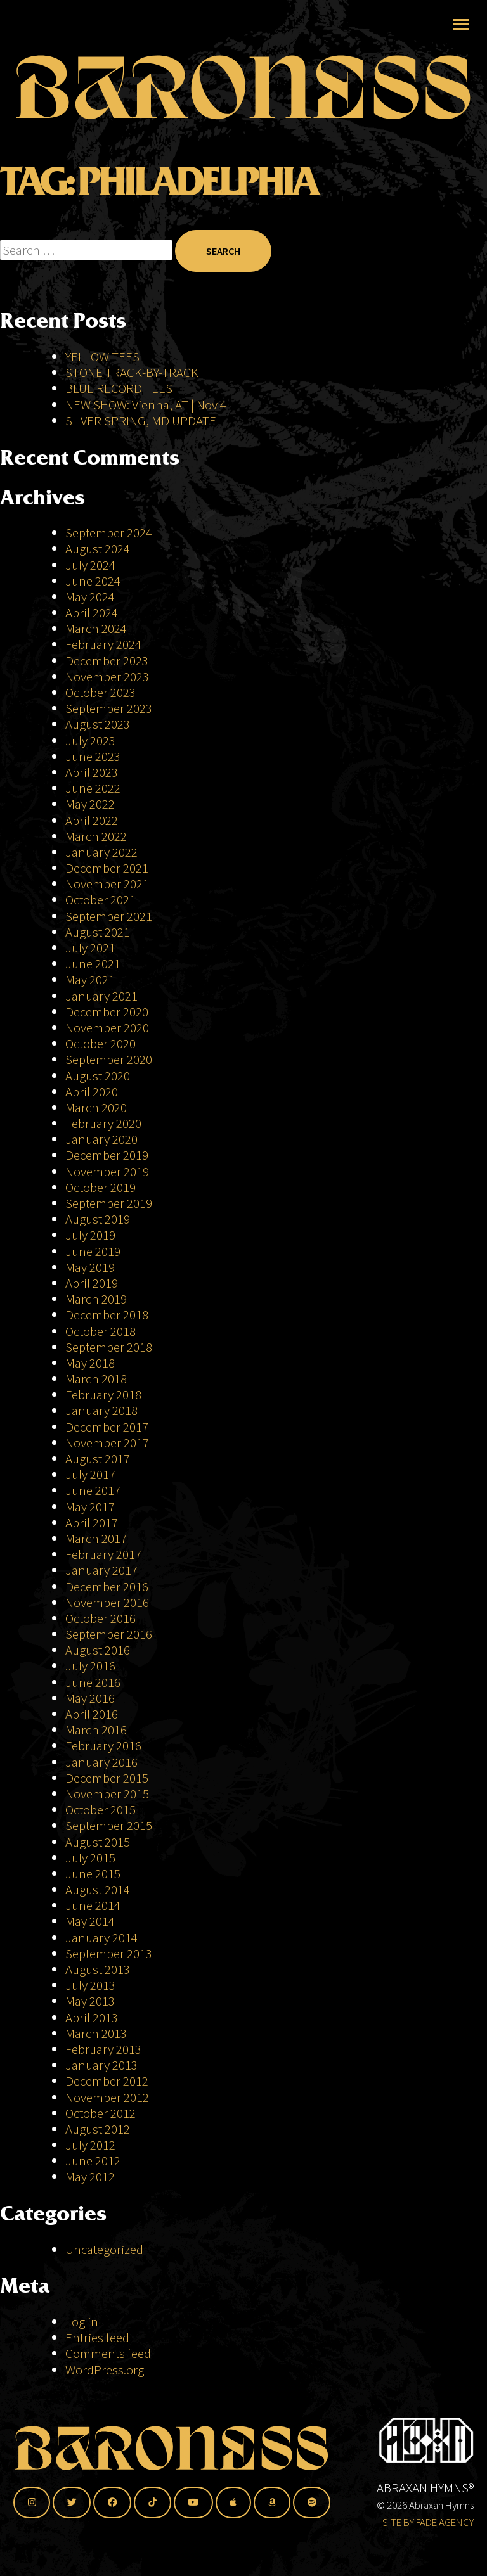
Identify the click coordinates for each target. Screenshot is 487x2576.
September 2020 (108, 1059)
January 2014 (101, 1937)
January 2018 (101, 1410)
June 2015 (92, 1873)
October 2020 (100, 1043)
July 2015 (90, 1857)
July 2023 (90, 740)
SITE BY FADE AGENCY (428, 2522)
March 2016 (96, 1729)
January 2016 (101, 1762)
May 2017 (90, 1506)
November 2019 (107, 1171)
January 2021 (101, 995)
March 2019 (96, 1298)
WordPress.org (104, 2369)
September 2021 (108, 916)
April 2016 (91, 1713)
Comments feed (108, 2353)
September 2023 (108, 708)
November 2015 (107, 1793)
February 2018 (103, 1394)
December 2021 (106, 867)
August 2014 (97, 1889)
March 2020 (96, 1107)
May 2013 (90, 2000)
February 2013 (103, 2049)
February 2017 (103, 1554)
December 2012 (106, 2080)
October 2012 (100, 2113)
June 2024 (92, 580)
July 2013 (90, 1985)
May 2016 (90, 1698)
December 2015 (106, 1777)
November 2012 (107, 2097)
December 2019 (106, 1154)
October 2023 (100, 692)
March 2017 (96, 1538)
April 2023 (91, 772)
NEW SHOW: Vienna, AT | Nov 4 (145, 404)
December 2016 (106, 1586)
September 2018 (108, 1346)
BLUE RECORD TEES (120, 388)
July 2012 (90, 2144)
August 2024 (97, 548)
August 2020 (97, 1075)
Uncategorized (104, 2249)
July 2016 (90, 1665)
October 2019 (100, 1187)
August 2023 (97, 724)
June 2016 (92, 1682)
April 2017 (91, 1522)
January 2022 (101, 852)
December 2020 (106, 1011)
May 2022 (90, 803)
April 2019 (91, 1282)
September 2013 (108, 1953)
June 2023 (92, 756)
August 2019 (97, 1218)
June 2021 (92, 963)
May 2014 (90, 1921)
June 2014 (92, 1905)
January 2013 (101, 2064)
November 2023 (107, 676)
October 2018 (100, 1331)
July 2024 (90, 565)
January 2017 (101, 1570)
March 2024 (96, 628)
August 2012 (97, 2128)
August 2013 (97, 1969)
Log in (81, 2321)
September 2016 (108, 1634)
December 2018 (106, 1314)
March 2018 (96, 1378)
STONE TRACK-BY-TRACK (131, 372)
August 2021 (97, 931)
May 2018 (90, 1362)
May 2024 (90, 596)
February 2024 (103, 644)
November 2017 (107, 1442)
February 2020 (103, 1123)
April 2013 (91, 2017)
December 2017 (106, 1426)
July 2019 (90, 1234)
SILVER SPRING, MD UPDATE (140, 420)
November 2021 (107, 883)
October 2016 (100, 1618)
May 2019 (90, 1267)
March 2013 (96, 2033)
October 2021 (100, 899)
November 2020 (107, 1027)
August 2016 (97, 1649)
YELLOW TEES (102, 356)
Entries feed (97, 2337)
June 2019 (92, 1251)
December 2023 (106, 660)
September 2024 (108, 532)
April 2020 (91, 1091)
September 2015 (108, 1825)
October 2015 (100, 1809)
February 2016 (103, 1745)
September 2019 (108, 1203)
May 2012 (90, 2176)
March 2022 (96, 836)
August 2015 (97, 1841)
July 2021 (90, 947)
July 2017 (90, 1474)
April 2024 (91, 612)
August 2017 (97, 1458)
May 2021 (90, 979)
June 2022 (92, 788)
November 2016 (107, 1602)
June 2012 (92, 2160)
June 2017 (92, 1490)
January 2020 (101, 1139)
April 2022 (91, 820)
